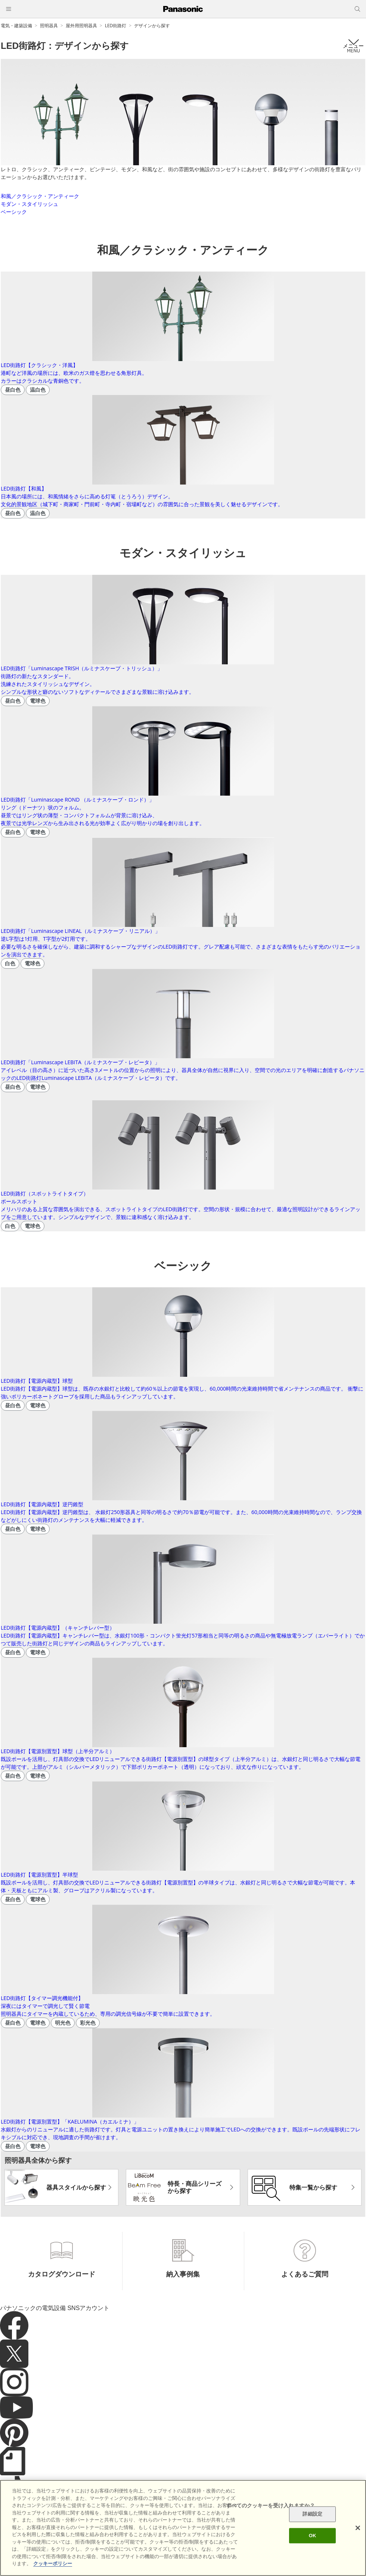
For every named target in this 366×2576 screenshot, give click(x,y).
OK (312, 2535)
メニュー (353, 45)
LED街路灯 (116, 25)
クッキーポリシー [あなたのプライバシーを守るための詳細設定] (52, 2563)
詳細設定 (312, 2514)
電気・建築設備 (16, 25)
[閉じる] (358, 2528)
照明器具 (49, 25)
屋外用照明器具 (81, 25)
